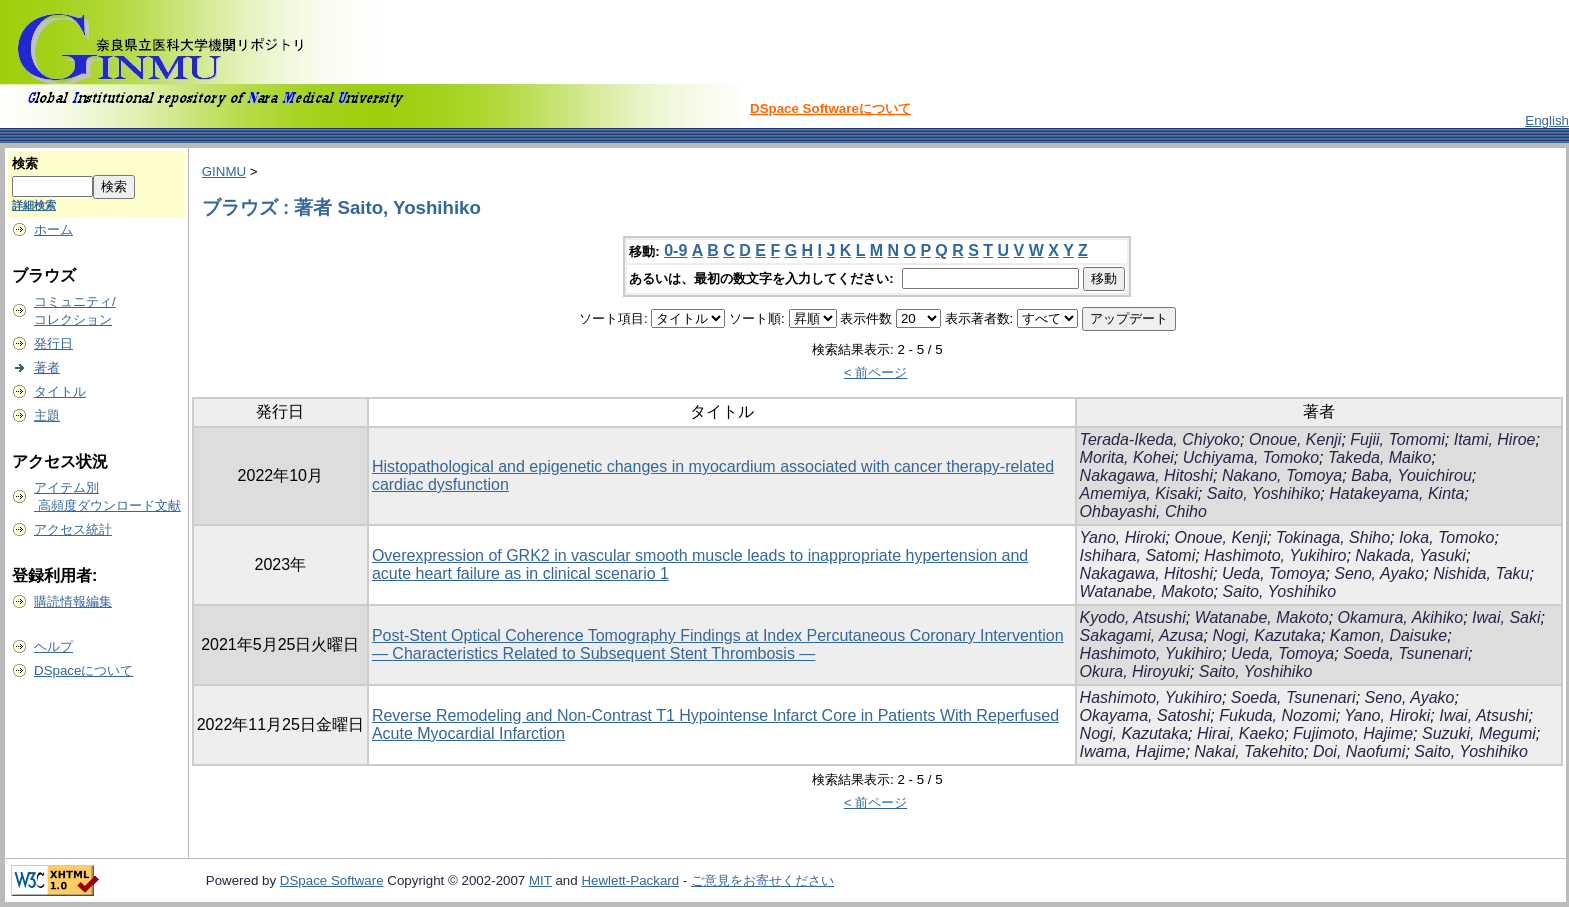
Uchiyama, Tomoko (1251, 457)
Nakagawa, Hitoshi (1146, 475)
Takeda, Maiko (1379, 457)
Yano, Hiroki (1123, 537)
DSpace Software (332, 880)
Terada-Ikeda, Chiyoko (1160, 439)
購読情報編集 (73, 601)
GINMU (224, 171)
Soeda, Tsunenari (1405, 653)
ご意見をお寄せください (762, 880)
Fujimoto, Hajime (1353, 733)
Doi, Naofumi (1359, 751)
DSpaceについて (83, 670)
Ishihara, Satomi (1138, 555)
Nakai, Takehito (1249, 751)
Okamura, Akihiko (1401, 617)
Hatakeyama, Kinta (1396, 493)
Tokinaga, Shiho (1333, 537)
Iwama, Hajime (1133, 751)
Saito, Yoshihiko (1264, 493)
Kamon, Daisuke (1388, 635)
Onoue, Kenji (1295, 439)
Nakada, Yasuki (1410, 555)
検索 (25, 163)
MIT (540, 880)
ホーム (53, 229)
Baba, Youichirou (1411, 475)
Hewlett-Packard (630, 880)
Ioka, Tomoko (1446, 537)
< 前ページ (876, 372)
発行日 (53, 343)
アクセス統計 (73, 529)
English (1547, 120)
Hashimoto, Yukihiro (1275, 555)
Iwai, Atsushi (1483, 715)
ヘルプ (53, 646)
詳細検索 (34, 205)
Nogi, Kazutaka (1266, 635)
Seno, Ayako (1379, 573)
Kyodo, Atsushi (1133, 617)
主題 (47, 415)
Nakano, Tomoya (1282, 475)
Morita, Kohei (1127, 457)
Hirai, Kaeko (1240, 733)
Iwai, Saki (1506, 617)
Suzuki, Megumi (1479, 733)
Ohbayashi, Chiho (1143, 511)
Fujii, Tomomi (1397, 439)
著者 (47, 367)
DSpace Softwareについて (830, 108)
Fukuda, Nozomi (1277, 715)
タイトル (60, 391)
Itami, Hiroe (1495, 439)
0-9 (675, 250)
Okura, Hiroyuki (1135, 671)
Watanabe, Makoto (1147, 591)
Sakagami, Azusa (1142, 635)
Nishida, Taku (1481, 573)
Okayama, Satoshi (1145, 715)
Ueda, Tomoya (1273, 573)
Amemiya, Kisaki (1139, 493)
